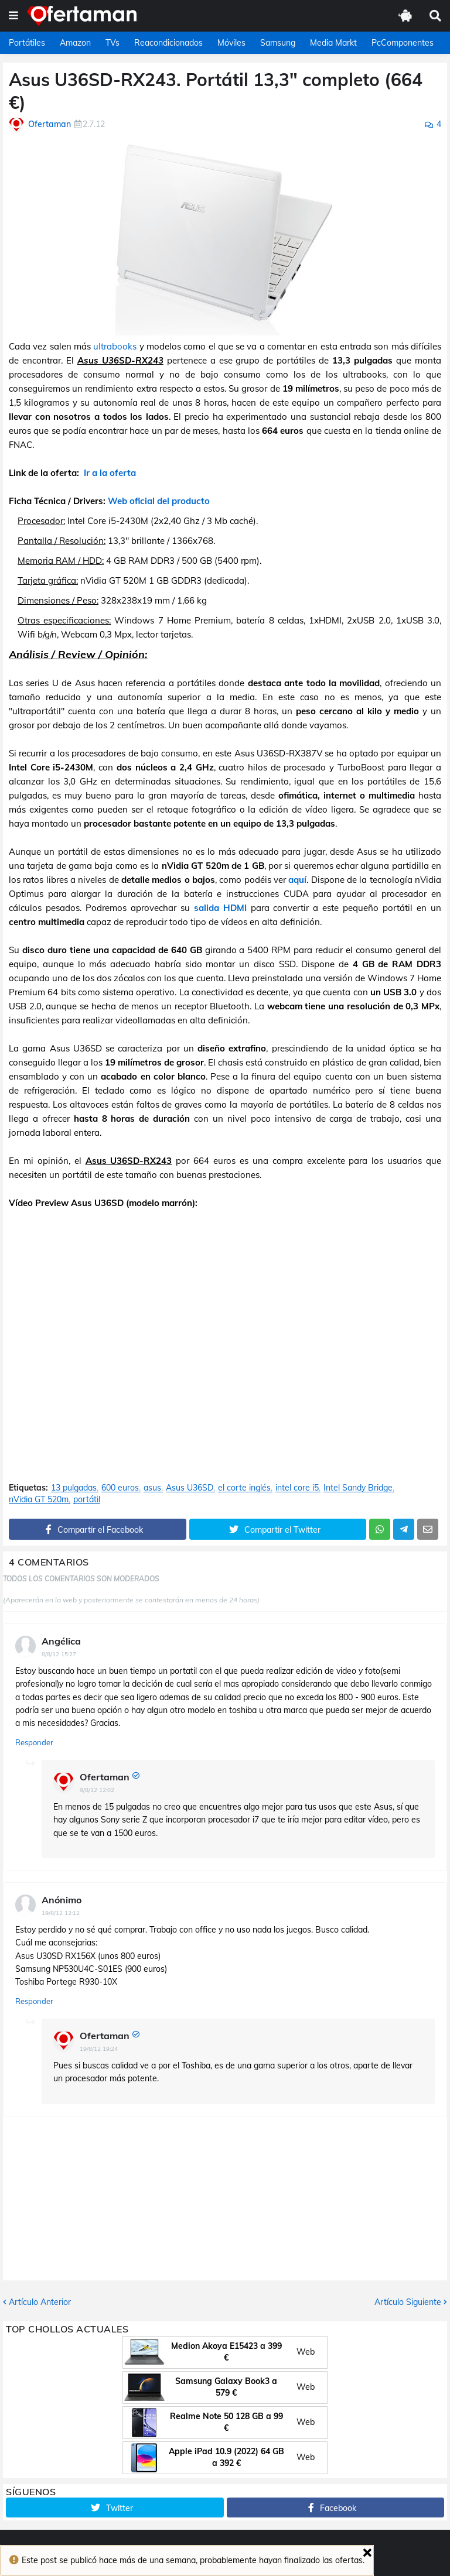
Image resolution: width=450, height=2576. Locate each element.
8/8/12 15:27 (59, 1654)
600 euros (120, 1488)
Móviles (231, 42)
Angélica (61, 1641)
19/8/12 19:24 (99, 2049)
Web (305, 2352)
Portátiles (27, 42)
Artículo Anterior (40, 2302)
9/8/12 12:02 (97, 1790)
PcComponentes (402, 42)
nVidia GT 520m (39, 1499)
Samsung (277, 42)
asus (152, 1488)
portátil (86, 1499)
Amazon (75, 42)
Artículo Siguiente (407, 2302)
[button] (13, 16)
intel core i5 (297, 1488)
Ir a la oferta (110, 472)
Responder (34, 1742)
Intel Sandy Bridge (358, 1488)
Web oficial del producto (159, 500)
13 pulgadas (74, 1488)
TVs (112, 42)
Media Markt (333, 42)
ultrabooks (115, 346)
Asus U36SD (189, 1488)
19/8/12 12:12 (61, 1913)
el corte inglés (244, 1488)
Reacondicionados (168, 42)
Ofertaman (104, 1777)
